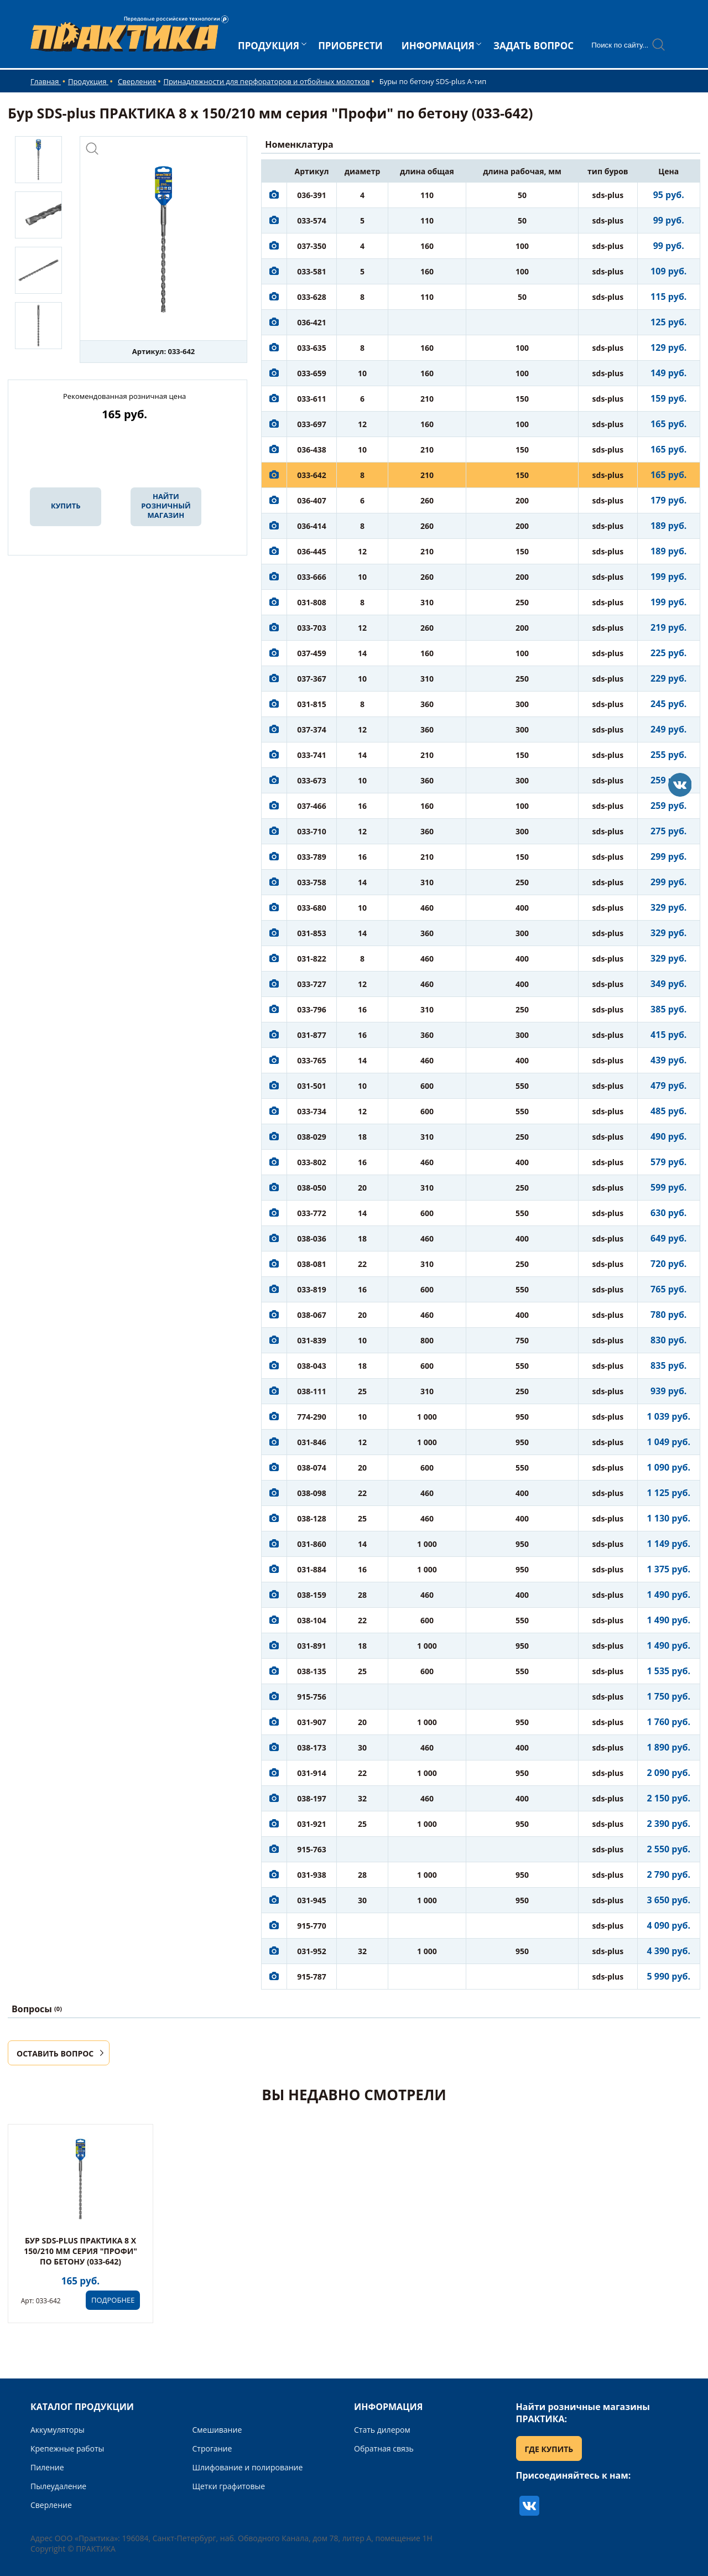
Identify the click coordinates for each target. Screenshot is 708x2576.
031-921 (311, 1824)
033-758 (311, 882)
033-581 (311, 271)
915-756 (311, 1696)
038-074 (311, 1467)
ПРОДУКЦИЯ (268, 45)
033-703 (311, 627)
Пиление (47, 2467)
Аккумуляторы (57, 2429)
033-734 (311, 1111)
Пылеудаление (58, 2486)
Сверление (137, 81)
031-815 (311, 704)
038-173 (311, 1747)
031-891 (311, 1645)
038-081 (311, 1264)
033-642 (311, 475)
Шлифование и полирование (247, 2467)
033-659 (311, 373)
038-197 (311, 1798)
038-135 (311, 1671)
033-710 (311, 831)
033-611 (311, 398)
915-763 (311, 1849)
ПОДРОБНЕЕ (112, 2300)
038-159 (311, 1595)
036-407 (311, 500)
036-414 (311, 526)
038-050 (311, 1187)
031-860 (311, 1544)
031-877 (311, 1035)
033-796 (311, 1009)
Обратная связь (384, 2448)
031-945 (311, 1900)
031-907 (311, 1722)
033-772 (311, 1213)
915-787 (311, 1976)
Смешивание (217, 2429)
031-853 (311, 933)
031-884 (311, 1569)
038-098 (311, 1493)
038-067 (311, 1315)
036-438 (311, 449)
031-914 (311, 1773)
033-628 (311, 297)
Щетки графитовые (229, 2486)
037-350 (311, 246)
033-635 (311, 347)
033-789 (311, 856)
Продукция (88, 81)
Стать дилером (382, 2429)
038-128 (311, 1518)
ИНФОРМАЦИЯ (438, 45)
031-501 (311, 1086)
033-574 (311, 220)
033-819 (311, 1289)
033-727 (311, 984)
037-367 (311, 678)
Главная (45, 81)
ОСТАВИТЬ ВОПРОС (55, 2053)
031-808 (311, 602)
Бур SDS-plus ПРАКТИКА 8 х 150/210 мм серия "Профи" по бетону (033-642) (80, 2251)
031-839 (311, 1340)
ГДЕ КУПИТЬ (549, 2449)
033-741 (311, 755)
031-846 (311, 1442)
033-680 (311, 907)
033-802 (311, 1162)
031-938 (311, 1874)
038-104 (311, 1620)
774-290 (311, 1416)
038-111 (311, 1391)
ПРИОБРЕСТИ (350, 45)
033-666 (311, 577)
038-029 (311, 1136)
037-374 (311, 729)
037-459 (311, 653)
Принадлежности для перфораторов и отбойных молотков (266, 81)
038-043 (311, 1365)
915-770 (311, 1925)
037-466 (311, 806)
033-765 (311, 1060)
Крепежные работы (67, 2448)
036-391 (311, 195)
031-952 (311, 1951)
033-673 (311, 780)
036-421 (311, 322)
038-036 (311, 1238)
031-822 (311, 958)
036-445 (311, 551)
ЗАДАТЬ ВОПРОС (533, 45)
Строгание (212, 2448)
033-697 (311, 424)
